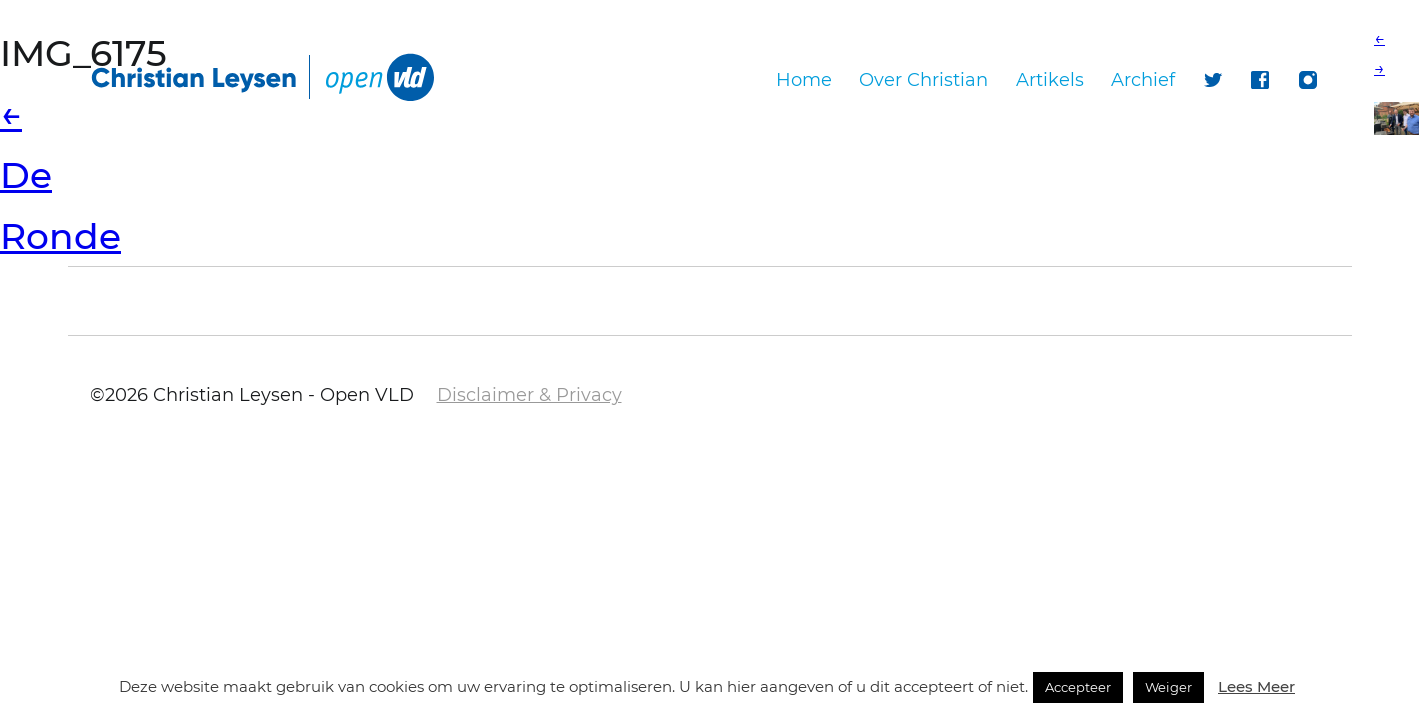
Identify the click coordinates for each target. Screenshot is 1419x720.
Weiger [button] (1168, 687)
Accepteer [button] (1078, 687)
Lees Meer (1256, 686)
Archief (1143, 80)
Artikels (1050, 80)
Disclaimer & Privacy (529, 395)
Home (804, 80)
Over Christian (923, 80)
